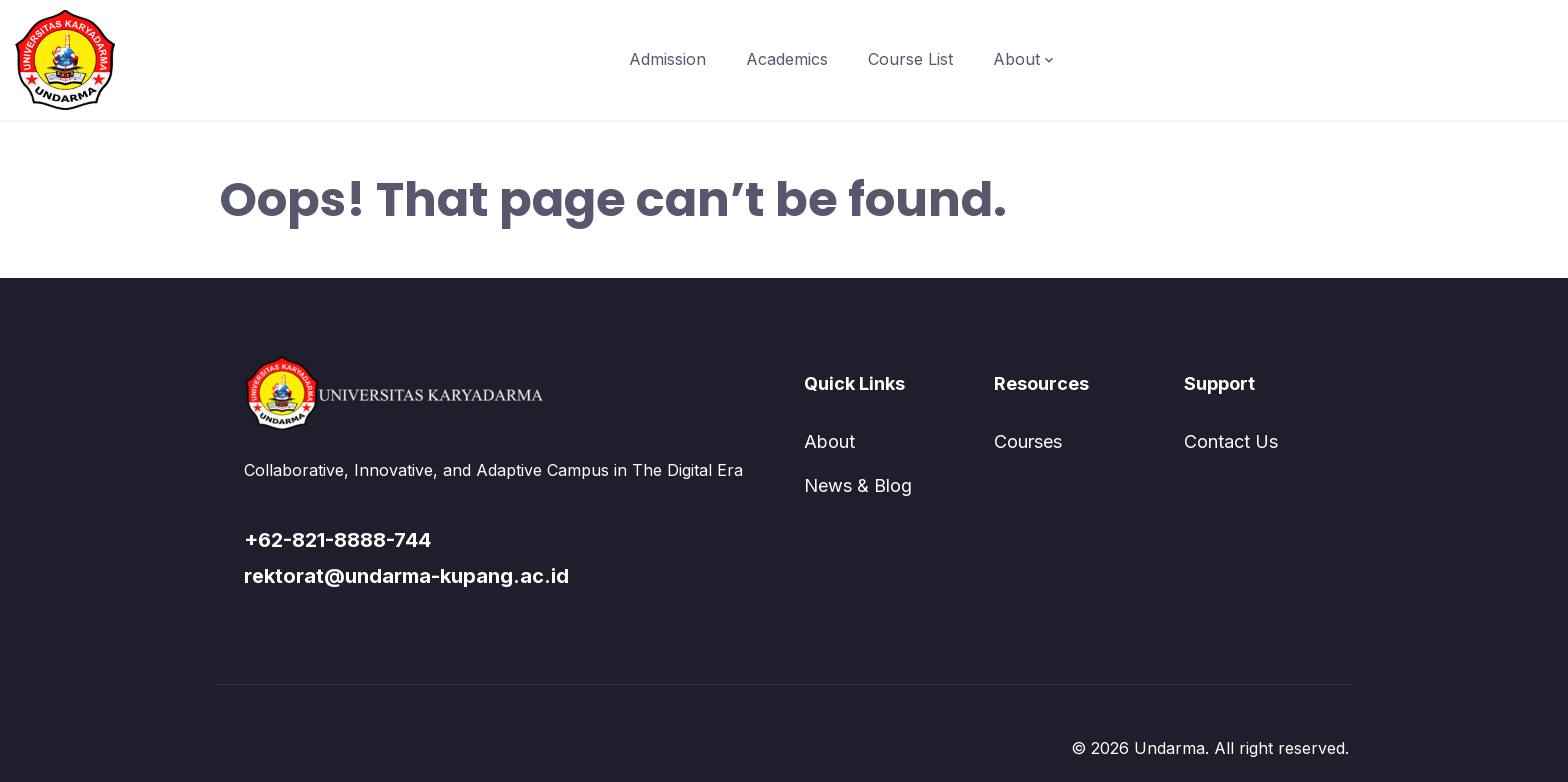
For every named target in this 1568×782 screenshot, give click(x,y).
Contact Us (1231, 441)
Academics (787, 59)
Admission (667, 59)
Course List (910, 59)
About (1016, 59)
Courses (1028, 441)
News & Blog (858, 485)
